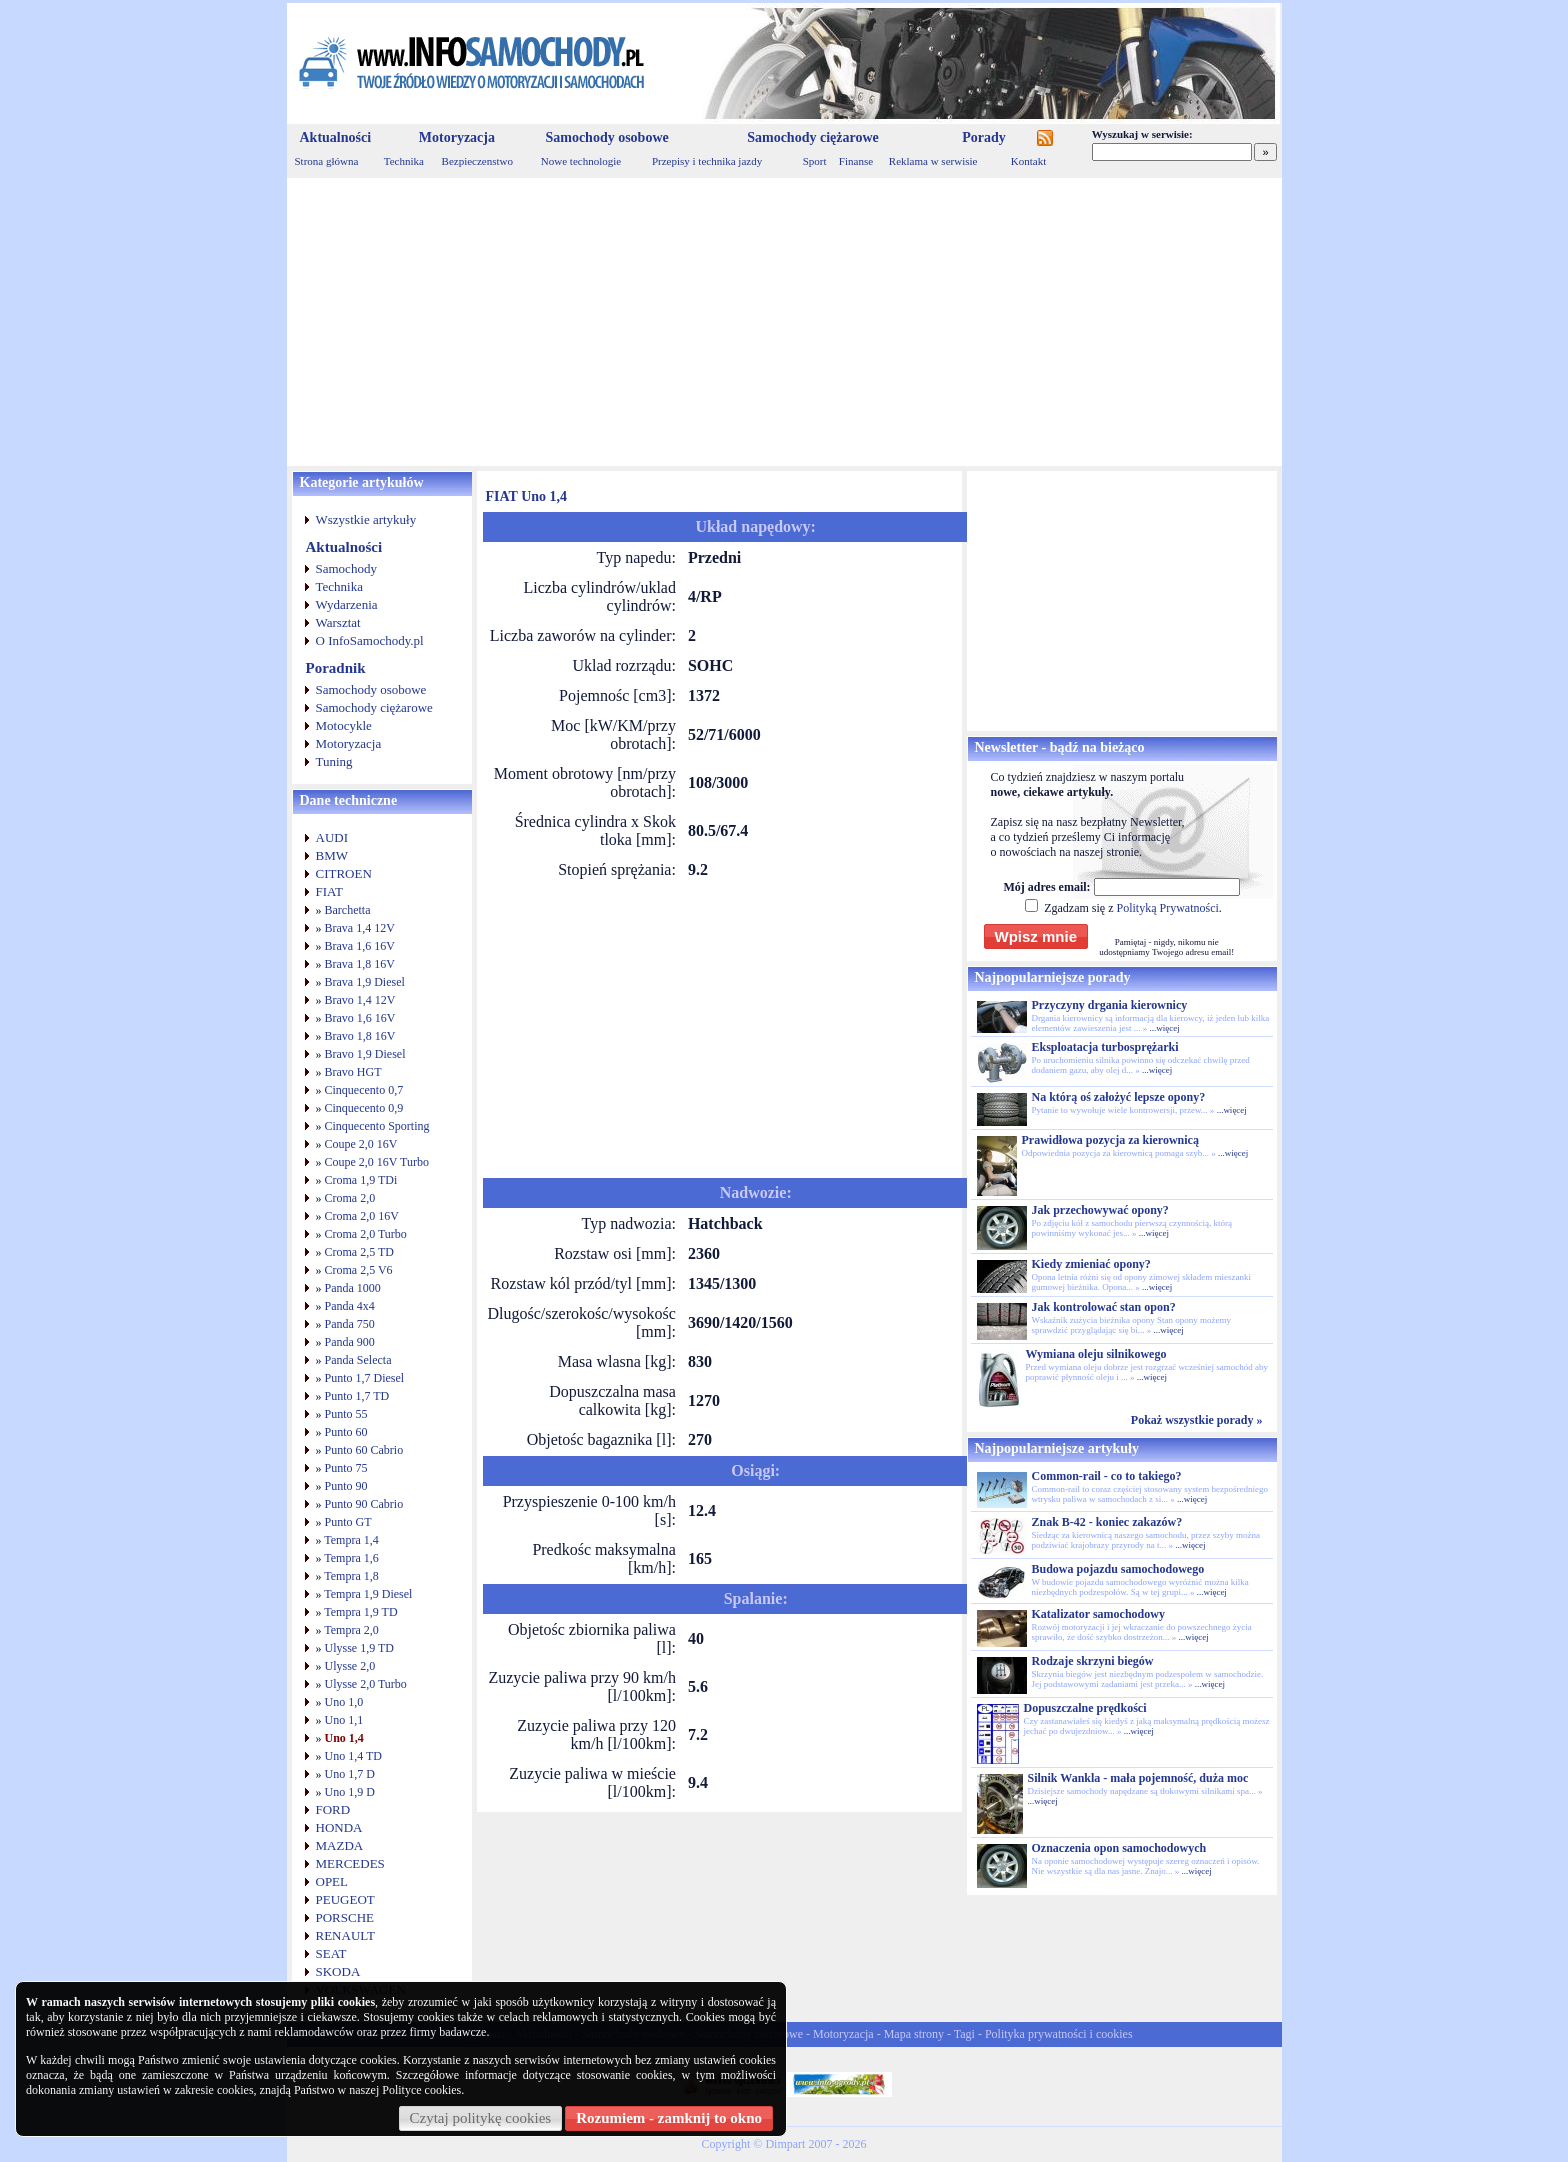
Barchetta (348, 910)
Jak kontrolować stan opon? (1104, 1307)
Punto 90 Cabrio (364, 1504)
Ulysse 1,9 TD (359, 1648)
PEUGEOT (345, 1899)
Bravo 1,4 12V (360, 1000)
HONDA (339, 1827)
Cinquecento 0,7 (364, 1090)
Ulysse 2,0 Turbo (366, 1684)
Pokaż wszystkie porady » (1197, 1420)
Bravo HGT (353, 1072)
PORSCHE (345, 1917)
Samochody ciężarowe (813, 137)
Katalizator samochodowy (1098, 1614)
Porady (984, 137)
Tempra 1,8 (351, 1576)
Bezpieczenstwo (477, 161)
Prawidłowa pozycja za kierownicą (1110, 1140)
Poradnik (336, 668)
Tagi (964, 2034)
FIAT (329, 891)
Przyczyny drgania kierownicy (1110, 1005)
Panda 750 (350, 1324)
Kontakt (1028, 161)
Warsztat (338, 622)
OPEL (332, 1881)
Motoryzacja (457, 137)
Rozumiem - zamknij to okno (669, 2118)
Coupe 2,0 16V (361, 1144)
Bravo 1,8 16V (360, 1036)
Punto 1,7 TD (357, 1396)
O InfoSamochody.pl (370, 640)
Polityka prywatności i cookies (1059, 2034)
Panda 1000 (353, 1288)
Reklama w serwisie (933, 161)
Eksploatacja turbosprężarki (1105, 1047)
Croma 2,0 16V (362, 1216)
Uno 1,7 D (350, 1774)
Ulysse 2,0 (350, 1666)
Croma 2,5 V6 (359, 1270)
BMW (332, 855)
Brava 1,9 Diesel (365, 982)
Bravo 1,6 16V (360, 1018)
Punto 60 (346, 1432)
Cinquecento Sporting (377, 1126)
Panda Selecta (358, 1360)
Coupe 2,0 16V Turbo (377, 1162)
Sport (815, 161)
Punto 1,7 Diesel (365, 1378)
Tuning (334, 761)
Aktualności (336, 137)
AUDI (332, 837)
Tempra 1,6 (351, 1558)
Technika (404, 161)
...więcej (1164, 1028)
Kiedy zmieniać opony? (1091, 1264)
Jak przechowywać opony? (1100, 1210)
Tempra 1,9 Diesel (368, 1594)
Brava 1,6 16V (360, 946)
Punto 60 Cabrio (364, 1450)
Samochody (346, 568)
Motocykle (344, 725)
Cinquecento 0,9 (364, 1108)
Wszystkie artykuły (366, 519)
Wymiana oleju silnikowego (1096, 1354)
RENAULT (345, 1935)
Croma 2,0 (350, 1198)
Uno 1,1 (344, 1720)
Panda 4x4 (350, 1306)
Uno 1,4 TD (353, 1756)
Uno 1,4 (344, 1738)
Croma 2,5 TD (359, 1252)
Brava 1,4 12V (360, 928)
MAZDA (340, 1845)
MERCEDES (350, 1863)
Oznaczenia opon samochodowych (1119, 1848)
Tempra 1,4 (351, 1540)
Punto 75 (346, 1468)
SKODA (338, 1971)
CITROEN (344, 873)
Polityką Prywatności (1167, 908)
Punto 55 (346, 1414)
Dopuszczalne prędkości (1085, 1708)
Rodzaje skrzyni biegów (1093, 1661)
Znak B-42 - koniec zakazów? (1107, 1522)
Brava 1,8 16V (360, 964)
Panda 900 (350, 1342)
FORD (333, 1809)
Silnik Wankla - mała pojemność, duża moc (1138, 1778)
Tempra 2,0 (351, 1630)
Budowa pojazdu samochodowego (1118, 1569)
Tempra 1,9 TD (360, 1612)
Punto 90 (346, 1486)
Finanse (856, 161)
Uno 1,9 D (350, 1792)
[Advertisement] (784, 322)
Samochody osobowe (606, 137)
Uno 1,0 (344, 1702)
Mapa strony (914, 2034)
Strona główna (327, 161)
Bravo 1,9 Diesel (365, 1054)
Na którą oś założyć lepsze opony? (1119, 1097)
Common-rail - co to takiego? (1107, 1476)
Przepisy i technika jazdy (707, 161)
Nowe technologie (581, 161)
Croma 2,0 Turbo (366, 1234)
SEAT (331, 1953)
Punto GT (348, 1522)
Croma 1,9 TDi (361, 1180)
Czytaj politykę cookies (481, 2118)
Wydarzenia (347, 604)
